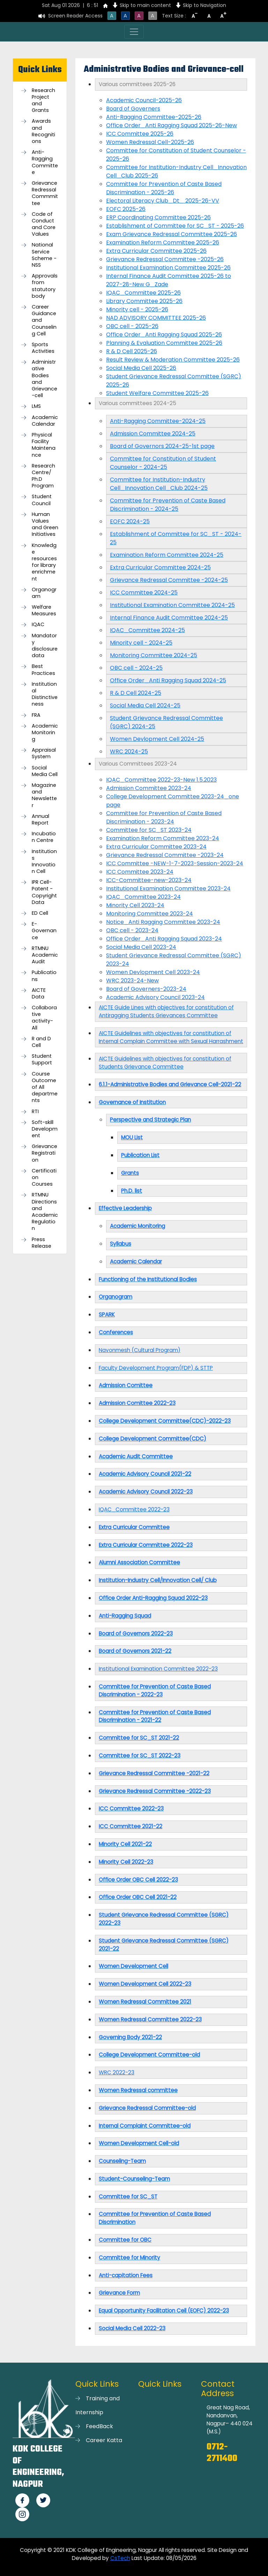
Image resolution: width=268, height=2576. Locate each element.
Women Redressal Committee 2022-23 (150, 2019)
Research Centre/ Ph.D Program (43, 476)
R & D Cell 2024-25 (135, 693)
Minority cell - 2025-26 (137, 309)
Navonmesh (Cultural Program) (139, 1350)
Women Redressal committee (138, 2090)
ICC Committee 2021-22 (130, 1826)
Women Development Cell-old (139, 2143)
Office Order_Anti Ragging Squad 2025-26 (164, 334)
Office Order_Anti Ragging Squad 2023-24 (164, 939)
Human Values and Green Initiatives (45, 524)
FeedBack (99, 2426)
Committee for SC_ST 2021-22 (139, 1737)
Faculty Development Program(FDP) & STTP (156, 1367)
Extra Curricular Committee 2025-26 (156, 251)
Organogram (44, 593)
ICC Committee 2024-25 (144, 592)
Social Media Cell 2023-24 (141, 947)
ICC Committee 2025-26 (139, 134)
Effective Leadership (125, 1208)
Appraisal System (44, 753)
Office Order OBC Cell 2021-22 (138, 1897)
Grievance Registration (44, 1153)
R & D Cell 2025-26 (131, 351)
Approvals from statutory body (45, 286)
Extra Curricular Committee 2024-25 (160, 567)
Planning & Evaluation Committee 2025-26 (164, 343)
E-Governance (44, 931)
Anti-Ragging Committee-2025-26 (153, 117)
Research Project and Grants (43, 100)
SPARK (107, 1314)
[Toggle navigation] (134, 32)
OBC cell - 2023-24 (132, 930)
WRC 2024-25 (129, 751)
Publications (44, 975)
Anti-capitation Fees (125, 2275)
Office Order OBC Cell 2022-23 (138, 1879)
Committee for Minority (129, 2257)
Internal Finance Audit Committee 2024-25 (169, 618)
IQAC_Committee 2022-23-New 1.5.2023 (161, 780)
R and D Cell (41, 1042)
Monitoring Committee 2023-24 (149, 914)
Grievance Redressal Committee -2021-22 (154, 1773)
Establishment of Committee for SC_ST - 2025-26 (175, 226)
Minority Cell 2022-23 (126, 1861)
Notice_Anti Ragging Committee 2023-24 (163, 922)
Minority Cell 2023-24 (135, 905)
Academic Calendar (45, 420)
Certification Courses (44, 1177)
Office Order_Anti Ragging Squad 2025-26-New (171, 125)
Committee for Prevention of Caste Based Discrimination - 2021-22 (155, 1716)
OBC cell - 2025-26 (132, 326)
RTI (35, 1111)
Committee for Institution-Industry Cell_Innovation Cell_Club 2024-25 (159, 484)
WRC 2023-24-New (132, 981)
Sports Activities (43, 348)
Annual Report (40, 819)
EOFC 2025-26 (126, 209)
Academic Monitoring (45, 733)
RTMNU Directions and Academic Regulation (45, 1212)
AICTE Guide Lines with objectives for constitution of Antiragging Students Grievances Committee (166, 1011)
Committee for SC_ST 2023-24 (149, 830)
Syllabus (120, 1243)
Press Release (41, 1242)
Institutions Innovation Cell (44, 861)
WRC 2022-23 (116, 2072)
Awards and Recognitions (43, 131)
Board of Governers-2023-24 (146, 989)
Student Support (42, 1059)
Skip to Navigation (204, 5)
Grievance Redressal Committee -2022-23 (155, 1791)
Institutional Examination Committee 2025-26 (168, 268)
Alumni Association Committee (139, 1562)
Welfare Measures (44, 610)
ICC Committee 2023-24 (139, 872)
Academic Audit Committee (136, 1456)
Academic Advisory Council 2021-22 (145, 1473)
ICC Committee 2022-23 (131, 1808)
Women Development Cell (133, 1966)
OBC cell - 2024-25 (136, 668)
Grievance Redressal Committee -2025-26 (165, 259)
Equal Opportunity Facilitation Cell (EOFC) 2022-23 (164, 2310)
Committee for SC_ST (128, 2196)
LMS (36, 406)
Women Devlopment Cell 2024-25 (157, 739)
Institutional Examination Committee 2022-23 (158, 1668)
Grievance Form (119, 2292)
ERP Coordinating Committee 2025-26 (158, 217)
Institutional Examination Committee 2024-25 (172, 605)
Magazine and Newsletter (44, 795)
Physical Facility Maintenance (43, 445)
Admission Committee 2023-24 (148, 788)
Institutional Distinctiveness (45, 694)
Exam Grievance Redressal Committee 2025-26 (171, 234)
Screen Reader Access (75, 15)
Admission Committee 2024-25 (152, 434)
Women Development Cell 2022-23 (145, 1984)
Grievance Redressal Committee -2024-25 (169, 580)
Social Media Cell (45, 771)
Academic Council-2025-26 (144, 100)
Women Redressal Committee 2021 (145, 2001)
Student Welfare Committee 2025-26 (157, 393)
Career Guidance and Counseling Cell (44, 320)
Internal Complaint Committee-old (145, 2125)
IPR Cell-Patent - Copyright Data (44, 892)
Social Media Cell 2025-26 (141, 368)
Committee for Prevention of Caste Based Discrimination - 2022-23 (155, 1690)
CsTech (120, 2558)
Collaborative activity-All (44, 1017)
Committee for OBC (125, 2239)
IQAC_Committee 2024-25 (147, 630)
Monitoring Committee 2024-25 (153, 655)
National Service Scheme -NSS (44, 255)
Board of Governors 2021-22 (135, 1651)
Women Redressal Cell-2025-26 (150, 142)
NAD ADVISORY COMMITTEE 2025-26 (156, 318)
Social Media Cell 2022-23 (132, 2328)
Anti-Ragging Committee (45, 162)
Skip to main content (145, 5)
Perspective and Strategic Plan (150, 1119)
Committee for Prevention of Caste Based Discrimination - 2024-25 (167, 504)
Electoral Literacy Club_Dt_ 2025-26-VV (162, 201)
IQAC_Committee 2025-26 (143, 293)
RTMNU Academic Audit (45, 955)
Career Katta (104, 2440)
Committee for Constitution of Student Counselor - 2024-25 (163, 463)
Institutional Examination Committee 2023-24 (168, 888)
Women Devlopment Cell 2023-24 (153, 972)
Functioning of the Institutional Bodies (148, 1279)
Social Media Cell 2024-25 (145, 705)
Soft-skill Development (45, 1129)
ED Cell (40, 913)
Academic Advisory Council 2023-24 (155, 997)
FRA (36, 715)
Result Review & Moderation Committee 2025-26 (173, 360)
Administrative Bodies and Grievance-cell (44, 379)
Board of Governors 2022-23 (136, 1633)
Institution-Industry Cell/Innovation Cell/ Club (158, 1580)
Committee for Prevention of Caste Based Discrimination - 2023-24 (164, 817)
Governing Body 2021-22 (130, 2037)
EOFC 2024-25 (130, 521)
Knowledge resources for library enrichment (44, 562)
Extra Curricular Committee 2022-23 (146, 1545)
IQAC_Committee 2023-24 (143, 897)
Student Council (42, 500)
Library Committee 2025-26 (144, 301)
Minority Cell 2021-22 (125, 1844)
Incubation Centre (44, 837)
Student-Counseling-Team (134, 2178)
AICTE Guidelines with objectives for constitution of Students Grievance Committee (165, 1062)
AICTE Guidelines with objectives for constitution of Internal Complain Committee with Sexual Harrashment (171, 1037)
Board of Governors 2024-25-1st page (162, 446)
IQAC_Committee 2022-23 (134, 1509)
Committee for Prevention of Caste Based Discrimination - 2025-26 (164, 188)
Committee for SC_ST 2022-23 (139, 1755)
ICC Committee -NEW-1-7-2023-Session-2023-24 (174, 863)
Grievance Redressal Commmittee (45, 193)
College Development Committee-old (149, 2054)
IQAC (38, 624)
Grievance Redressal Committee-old (147, 2108)
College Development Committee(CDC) (152, 1438)
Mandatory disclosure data (45, 645)
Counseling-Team (122, 2161)
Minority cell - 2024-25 (141, 643)
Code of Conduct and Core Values (43, 224)
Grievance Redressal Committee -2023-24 (165, 855)
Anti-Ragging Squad (125, 1615)
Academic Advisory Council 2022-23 (146, 1491)
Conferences (116, 1332)
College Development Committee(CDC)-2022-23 (165, 1420)
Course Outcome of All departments (45, 1087)
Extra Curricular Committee (134, 1527)
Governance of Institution (132, 1102)
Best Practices (43, 669)
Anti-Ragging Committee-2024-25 (158, 421)
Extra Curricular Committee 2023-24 (156, 847)
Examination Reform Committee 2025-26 (162, 242)
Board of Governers (133, 109)
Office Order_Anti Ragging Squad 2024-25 (168, 680)
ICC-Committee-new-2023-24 (149, 880)
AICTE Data (39, 993)
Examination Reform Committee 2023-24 (162, 838)
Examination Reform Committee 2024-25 (166, 555)
